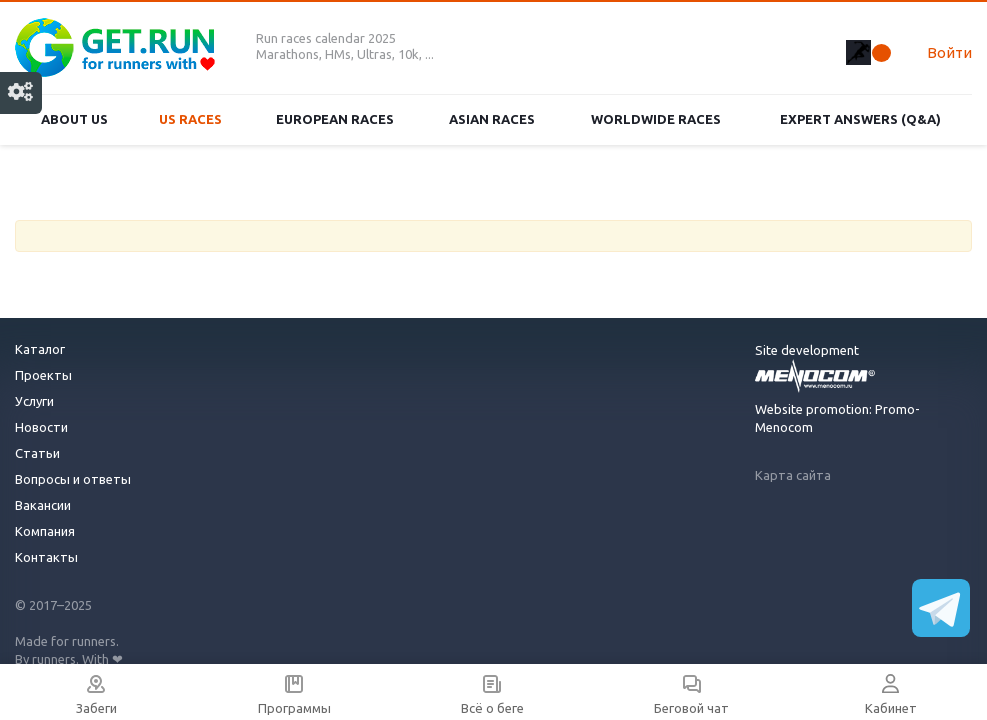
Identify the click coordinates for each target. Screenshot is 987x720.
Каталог (40, 349)
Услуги (34, 401)
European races (335, 119)
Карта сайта (793, 475)
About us (74, 119)
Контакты (46, 557)
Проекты (43, 375)
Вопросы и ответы (73, 479)
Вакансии (43, 505)
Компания (45, 531)
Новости (41, 427)
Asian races (492, 119)
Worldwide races (656, 119)
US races (190, 119)
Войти (949, 52)
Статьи (37, 453)
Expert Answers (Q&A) (860, 119)
